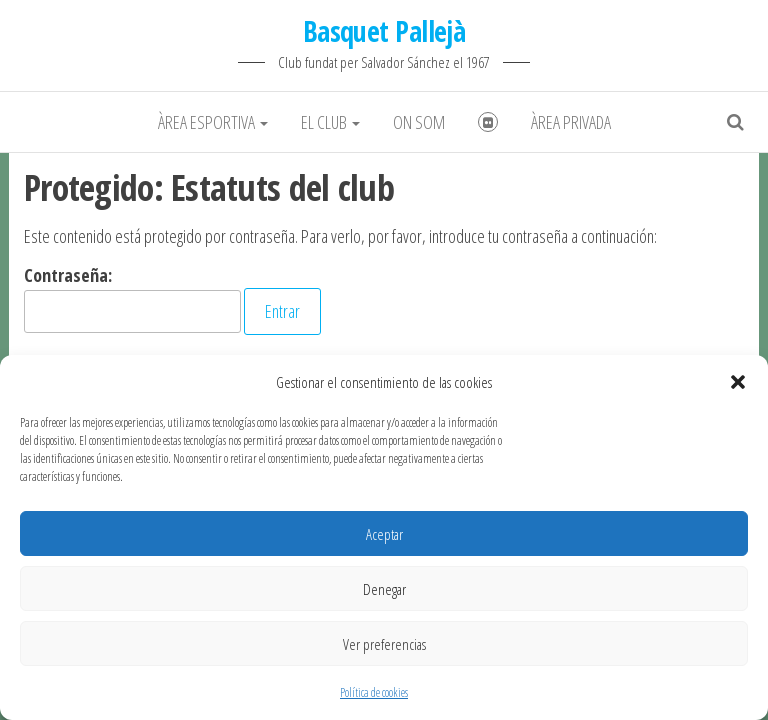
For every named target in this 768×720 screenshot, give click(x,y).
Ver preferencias (384, 644)
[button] (738, 382)
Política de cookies (374, 692)
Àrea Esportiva (213, 122)
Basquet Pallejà (384, 31)
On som (419, 122)
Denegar (384, 589)
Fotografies (488, 122)
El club (330, 122)
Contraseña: (132, 298)
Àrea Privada (571, 122)
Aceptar (384, 534)
